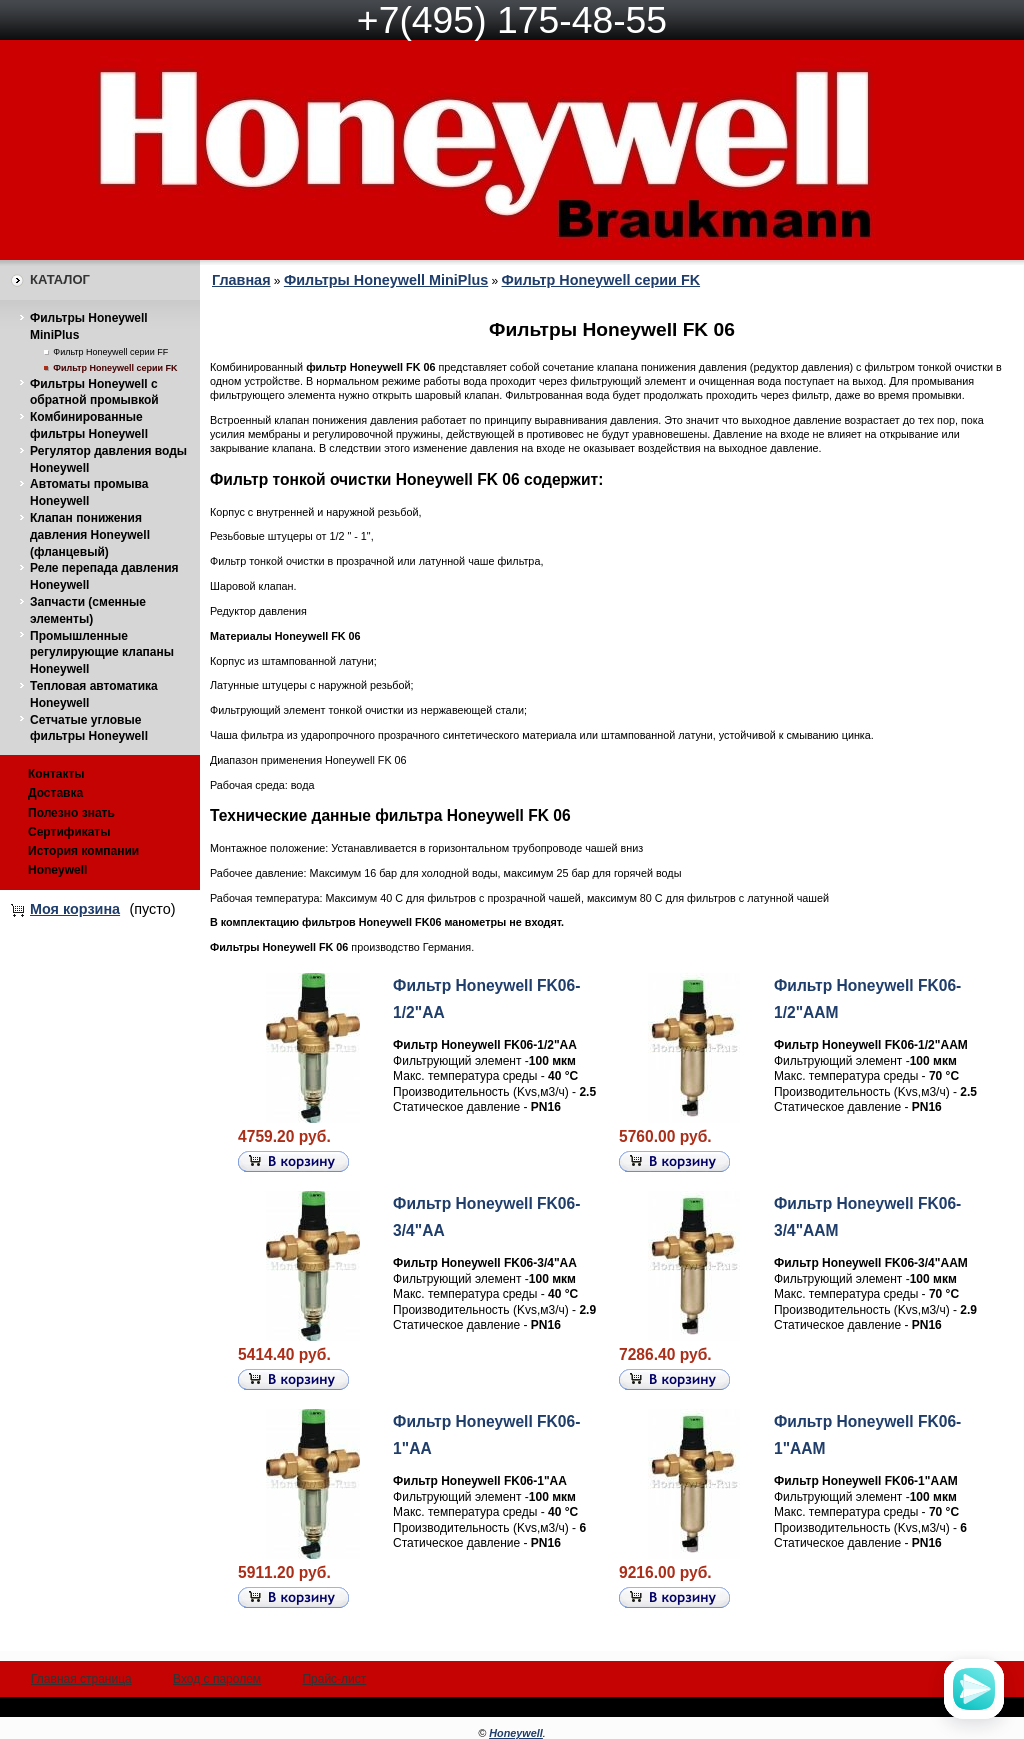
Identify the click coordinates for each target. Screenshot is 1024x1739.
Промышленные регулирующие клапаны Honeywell (102, 653)
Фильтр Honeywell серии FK (115, 368)
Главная (241, 280)
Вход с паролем (217, 1679)
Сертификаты (69, 832)
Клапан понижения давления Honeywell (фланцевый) (90, 535)
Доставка (55, 793)
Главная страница (81, 1679)
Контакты (56, 774)
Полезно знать (71, 813)
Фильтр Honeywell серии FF (110, 352)
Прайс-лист (334, 1679)
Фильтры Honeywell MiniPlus (386, 280)
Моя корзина (75, 909)
